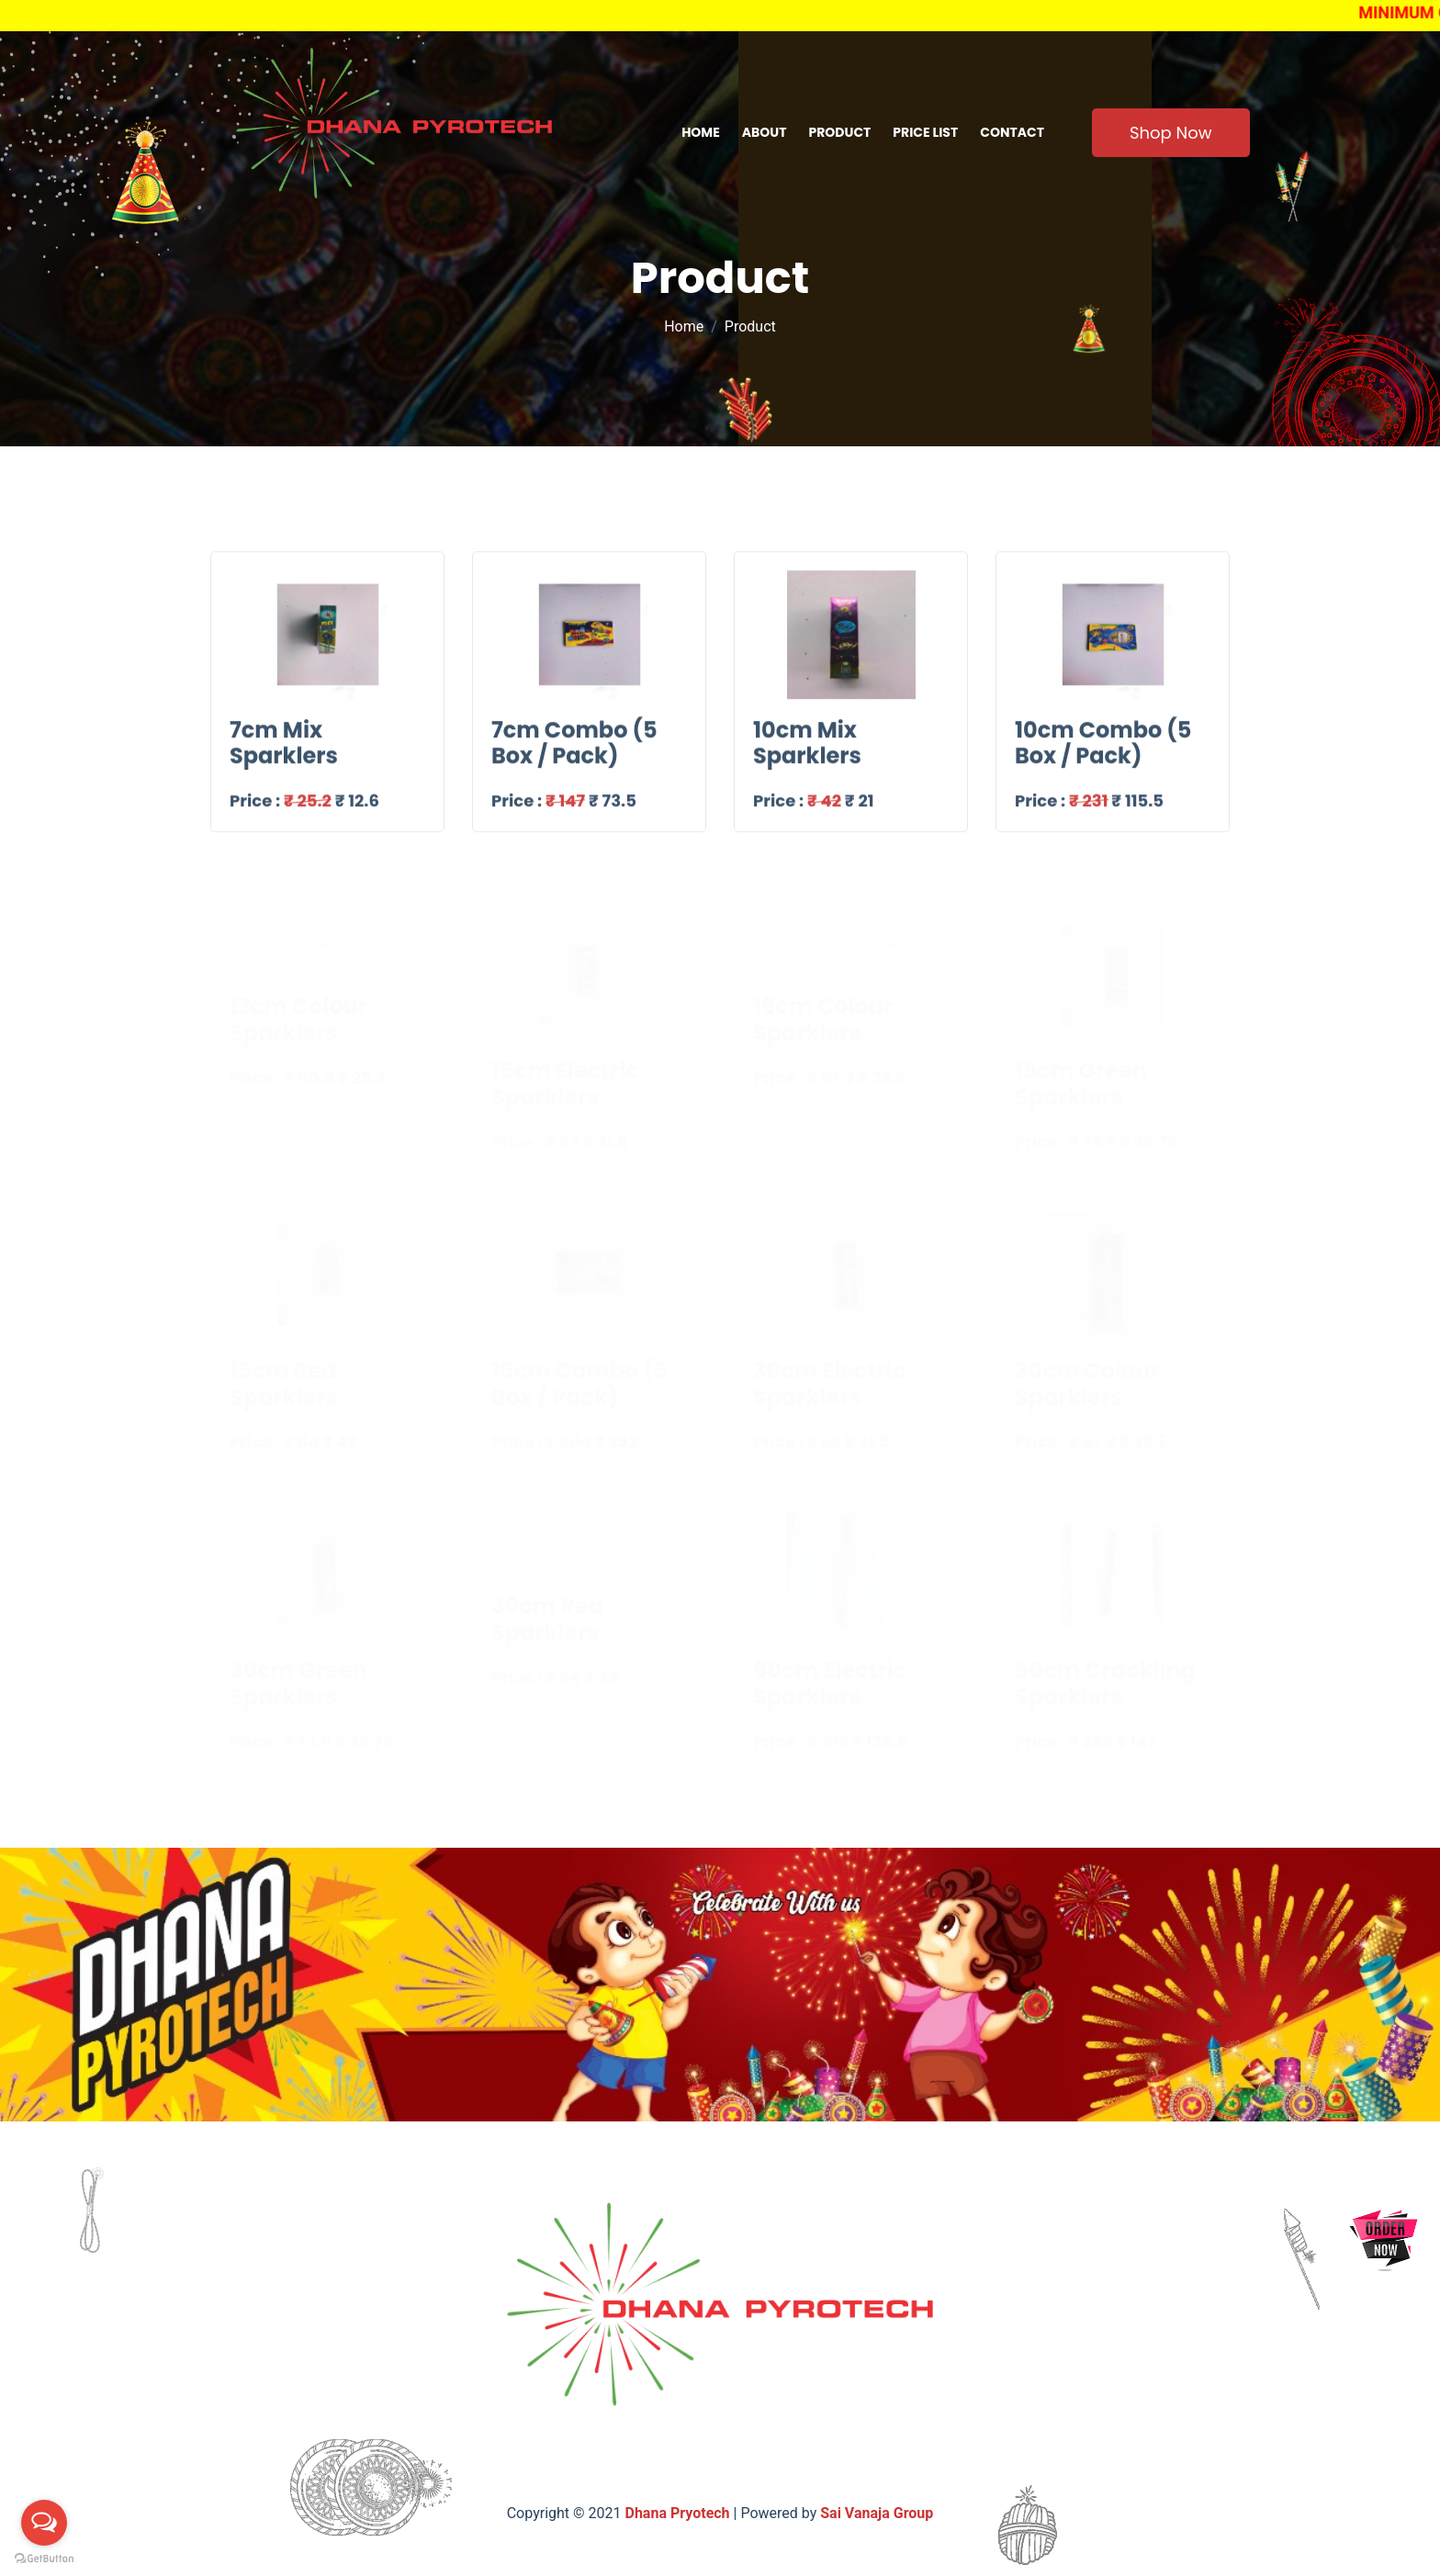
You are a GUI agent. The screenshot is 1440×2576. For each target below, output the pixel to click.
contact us (867, 2465)
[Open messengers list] (44, 2523)
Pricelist (773, 2465)
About (764, 132)
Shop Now (1171, 132)
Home (700, 132)
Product (840, 132)
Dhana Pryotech (679, 2513)
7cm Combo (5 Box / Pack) (574, 753)
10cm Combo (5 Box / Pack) (1103, 753)
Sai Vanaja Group (876, 2513)
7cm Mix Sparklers (284, 753)
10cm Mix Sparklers (807, 753)
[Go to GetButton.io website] (44, 2557)
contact (1012, 132)
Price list (925, 132)
